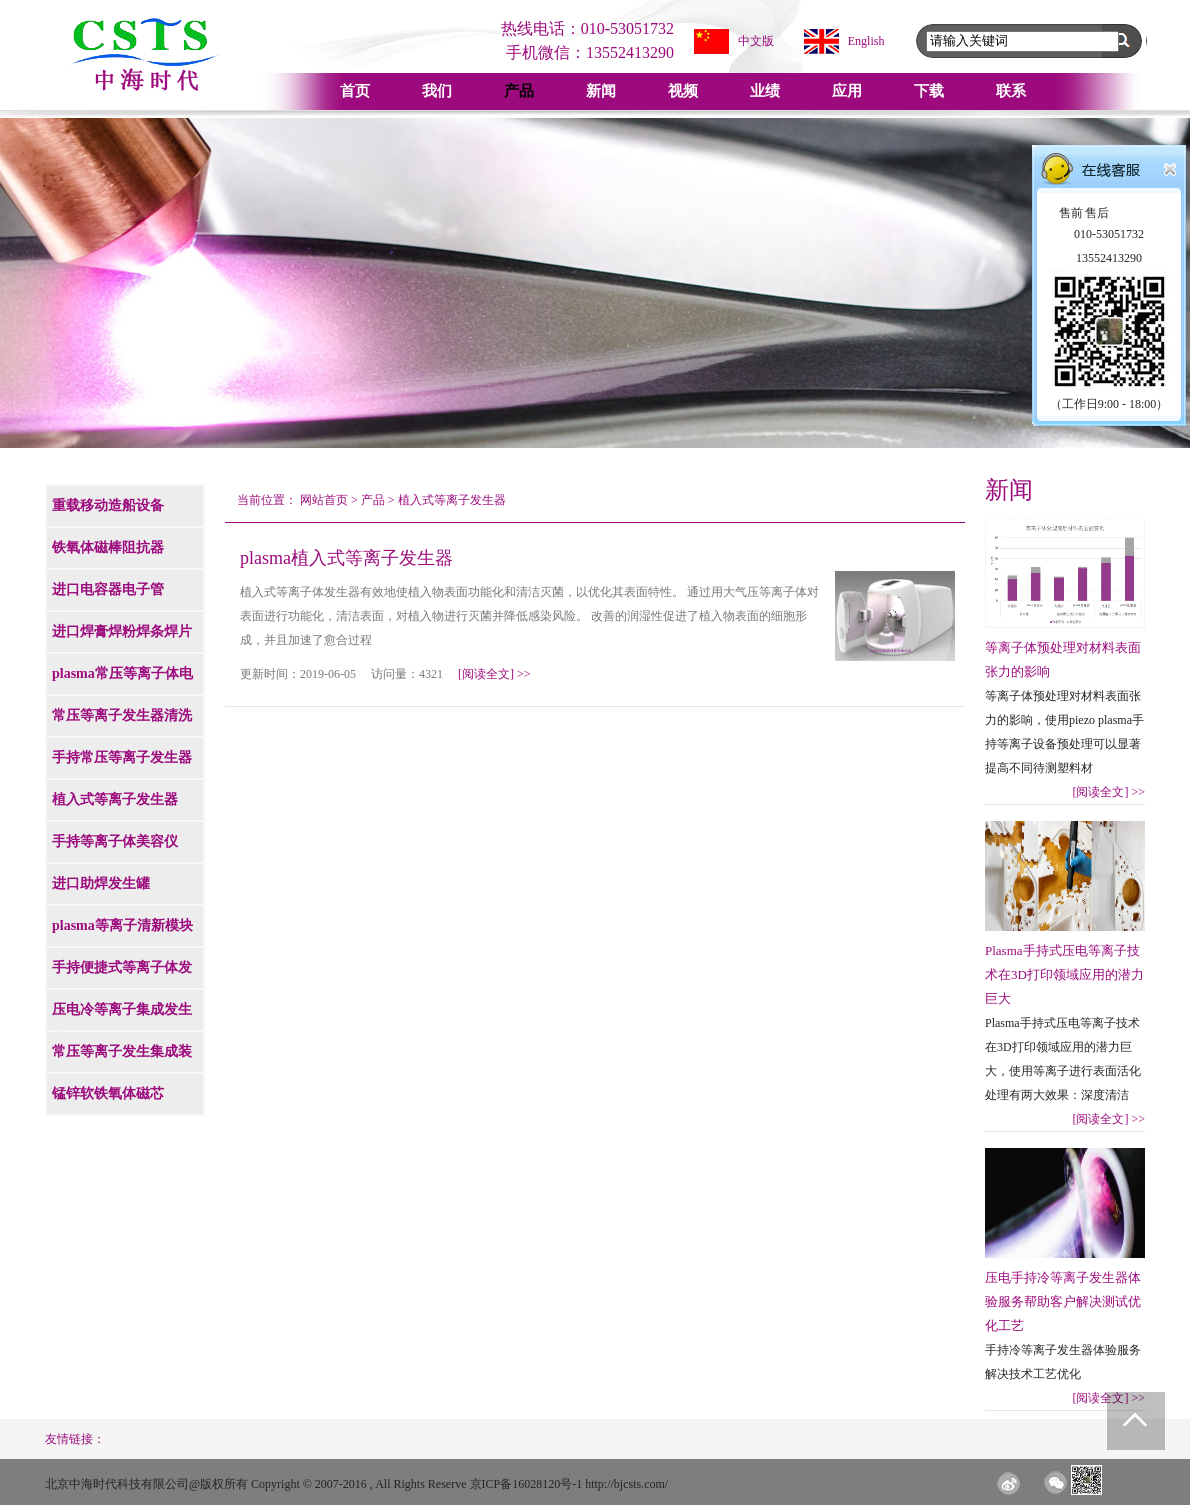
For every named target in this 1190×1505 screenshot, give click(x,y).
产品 (519, 91)
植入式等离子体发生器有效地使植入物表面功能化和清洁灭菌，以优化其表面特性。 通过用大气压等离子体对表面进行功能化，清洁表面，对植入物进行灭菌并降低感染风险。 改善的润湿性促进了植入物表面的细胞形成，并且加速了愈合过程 (529, 616)
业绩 (765, 91)
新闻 (601, 91)
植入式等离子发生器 (452, 500)
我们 (437, 91)
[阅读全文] (494, 674)
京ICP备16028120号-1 (526, 1484)
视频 (683, 91)
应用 (847, 91)
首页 (355, 91)
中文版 (756, 41)
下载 (929, 91)
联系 (1011, 91)
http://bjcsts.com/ (626, 1484)
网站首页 (324, 500)
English (866, 41)
